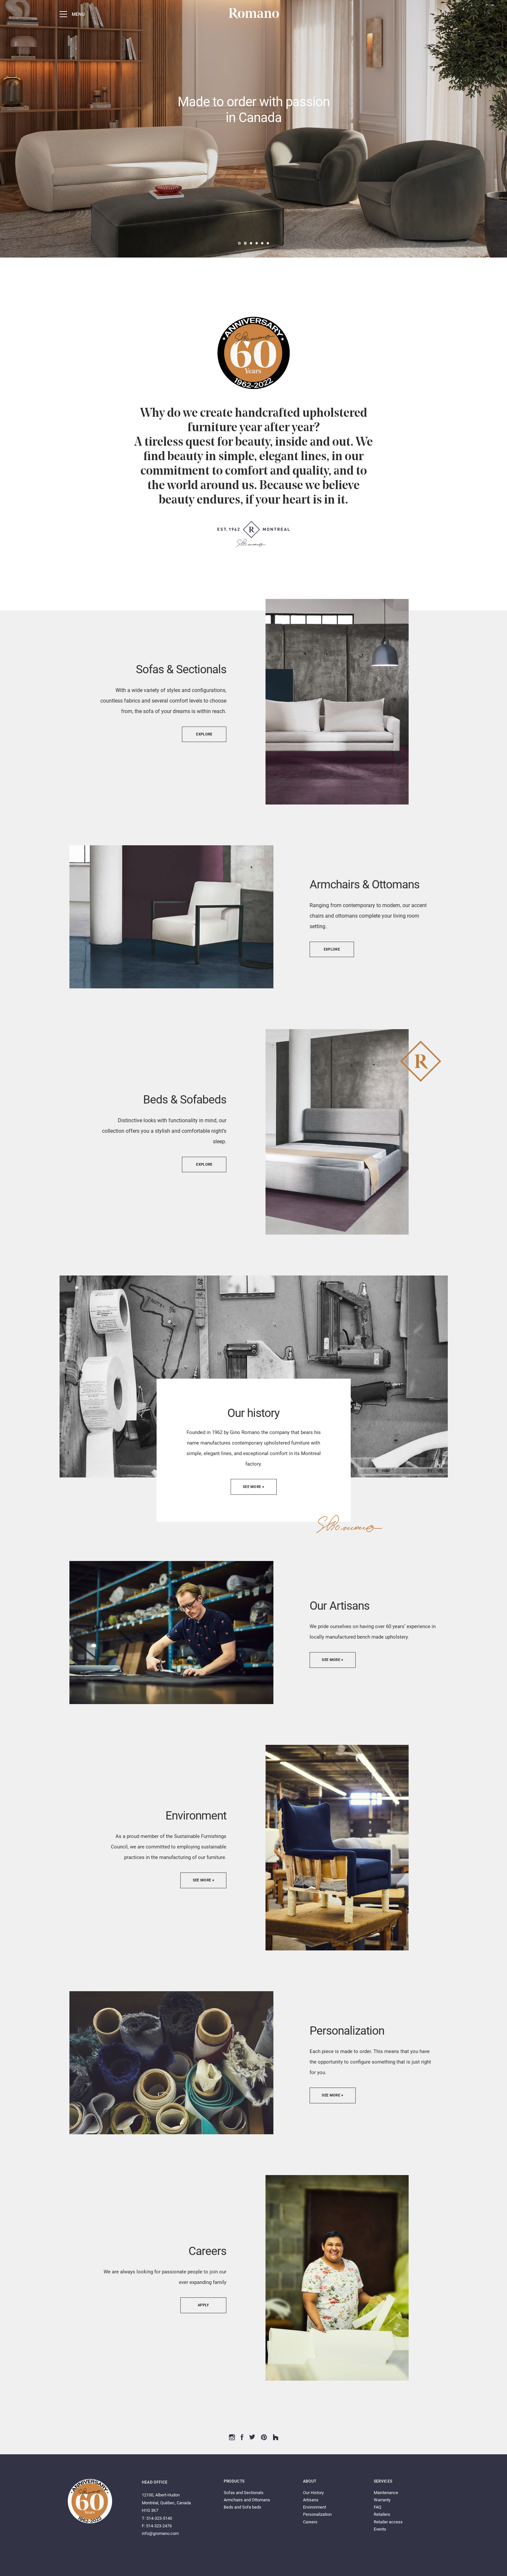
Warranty (382, 2499)
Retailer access (388, 2521)
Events (380, 2529)
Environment (314, 2507)
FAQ (377, 2507)
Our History (313, 2492)
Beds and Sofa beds (242, 2507)
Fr (446, 14)
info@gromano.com (160, 2533)
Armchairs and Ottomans (247, 2499)
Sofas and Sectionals (244, 2492)
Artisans (310, 2499)
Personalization (317, 2514)
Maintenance (386, 2492)
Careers (310, 2521)
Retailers (382, 2514)
